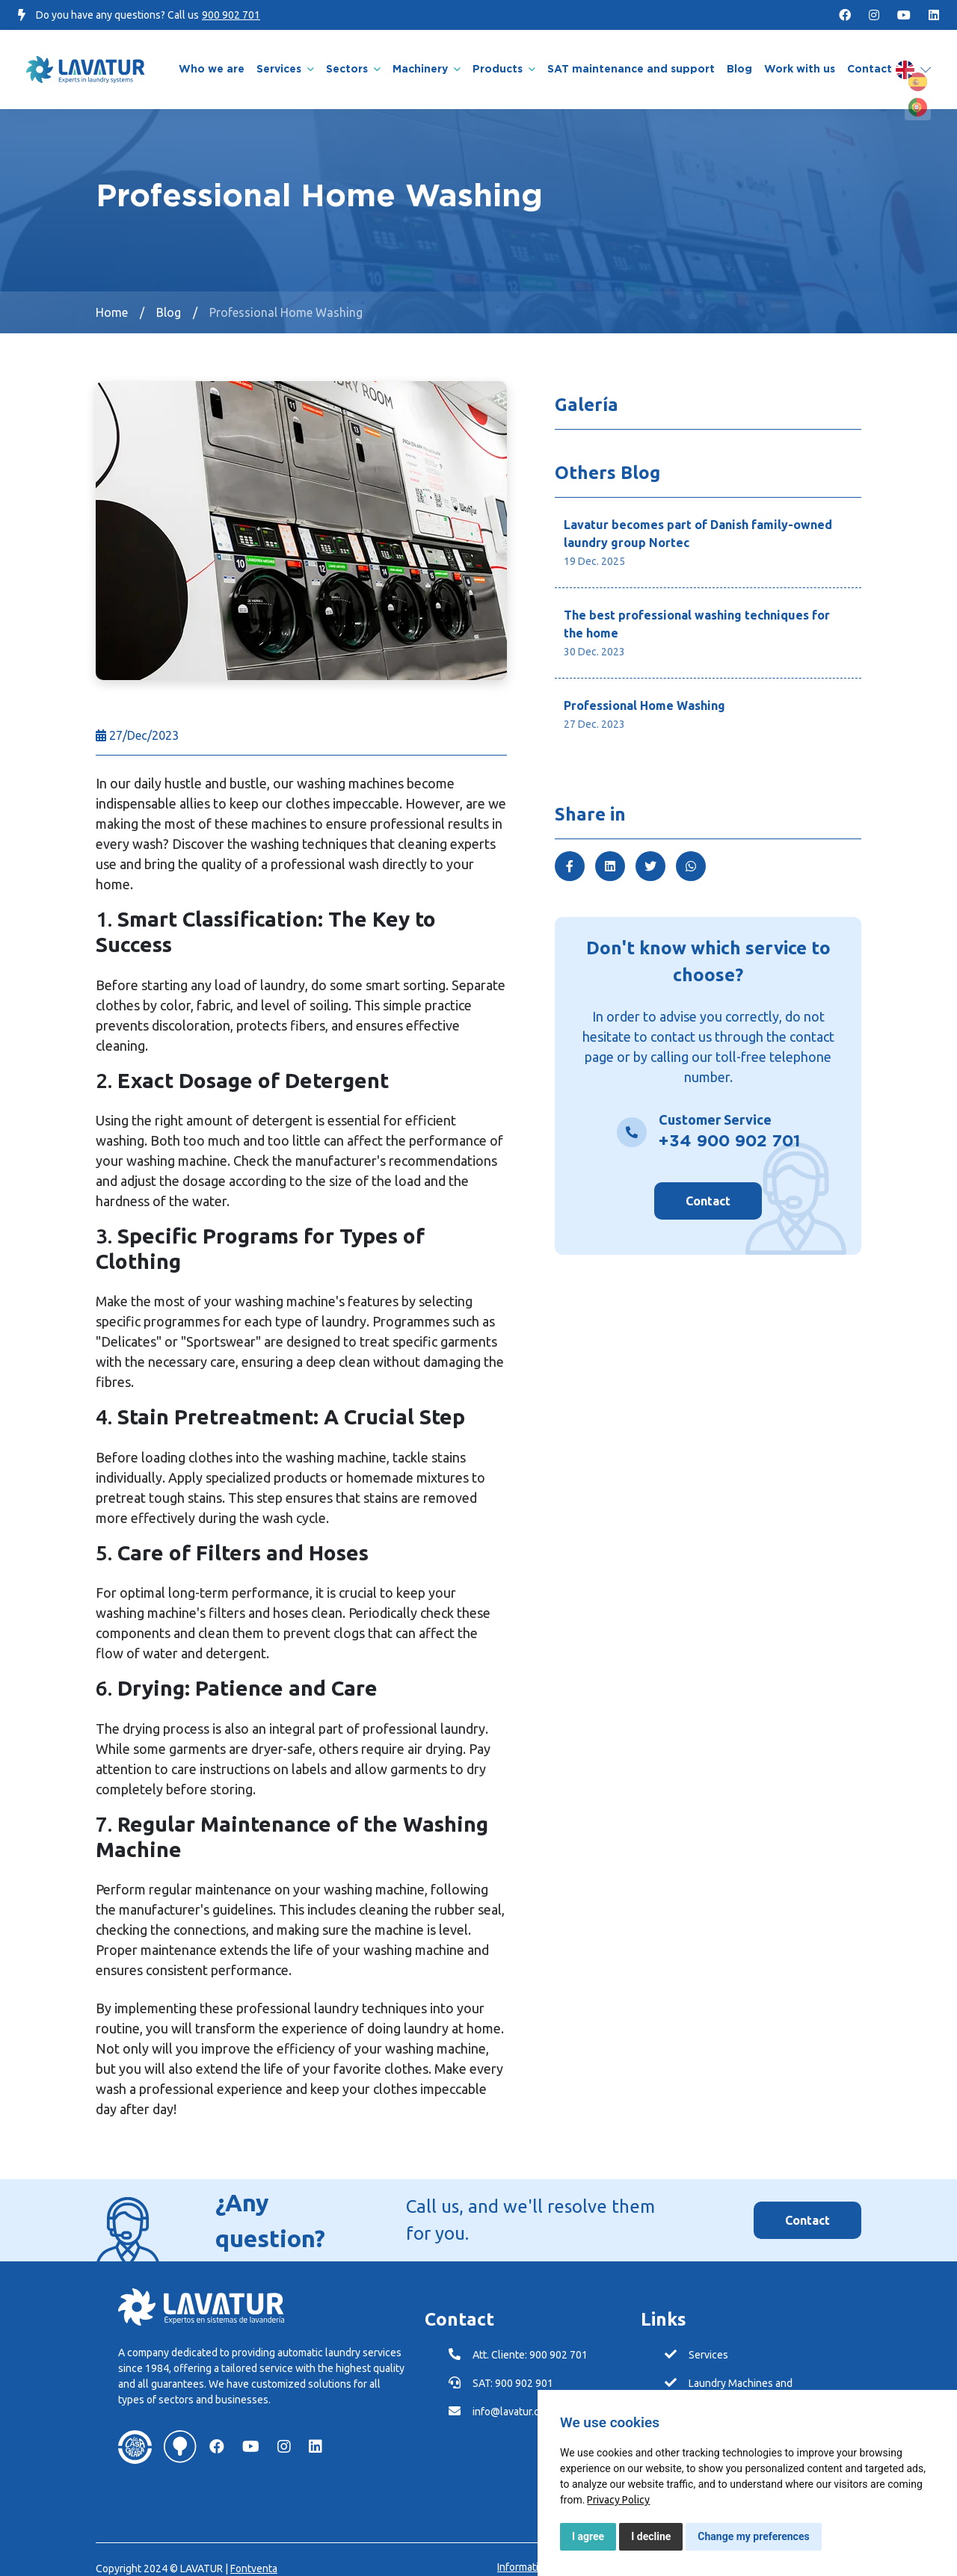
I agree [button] (588, 2536)
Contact (708, 1188)
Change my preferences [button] (753, 2536)
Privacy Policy (618, 2500)
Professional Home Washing (286, 299)
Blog (168, 299)
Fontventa (253, 2556)
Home (112, 299)
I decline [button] (651, 2536)
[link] (618, 2500)
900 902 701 (231, 15)
